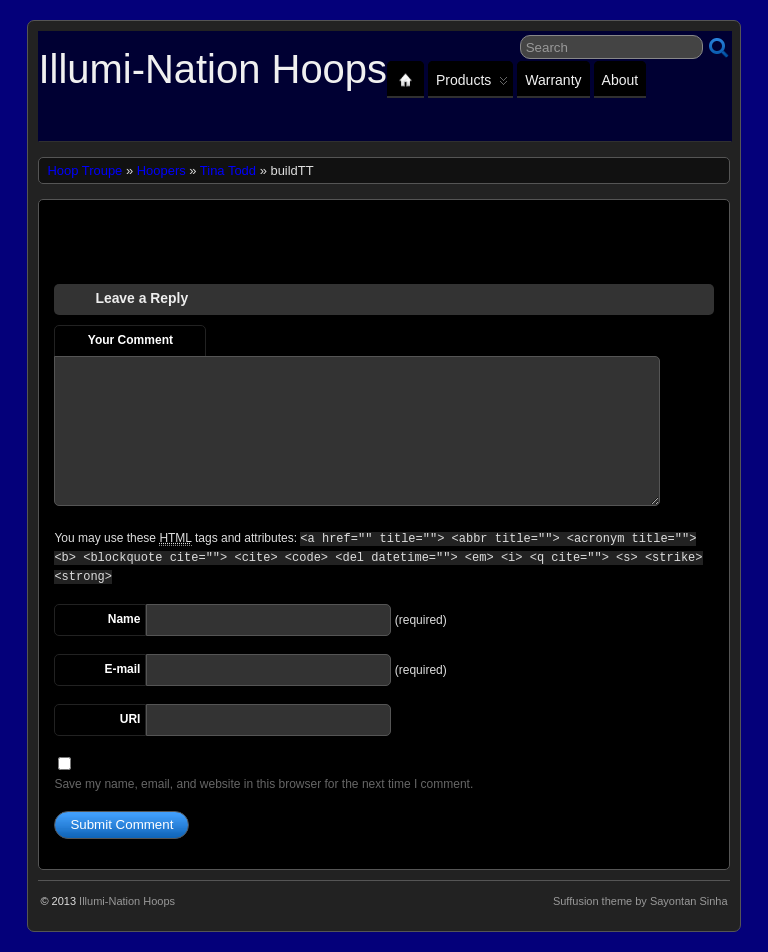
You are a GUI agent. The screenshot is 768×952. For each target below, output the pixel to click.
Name (124, 619)
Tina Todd (228, 170)
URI (130, 719)
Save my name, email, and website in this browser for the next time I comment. (263, 784)
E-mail (122, 669)
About (620, 80)
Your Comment (130, 340)
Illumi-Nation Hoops (212, 69)
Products (472, 84)
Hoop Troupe (84, 170)
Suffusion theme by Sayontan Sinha (640, 901)
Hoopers (161, 170)
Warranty (553, 80)
